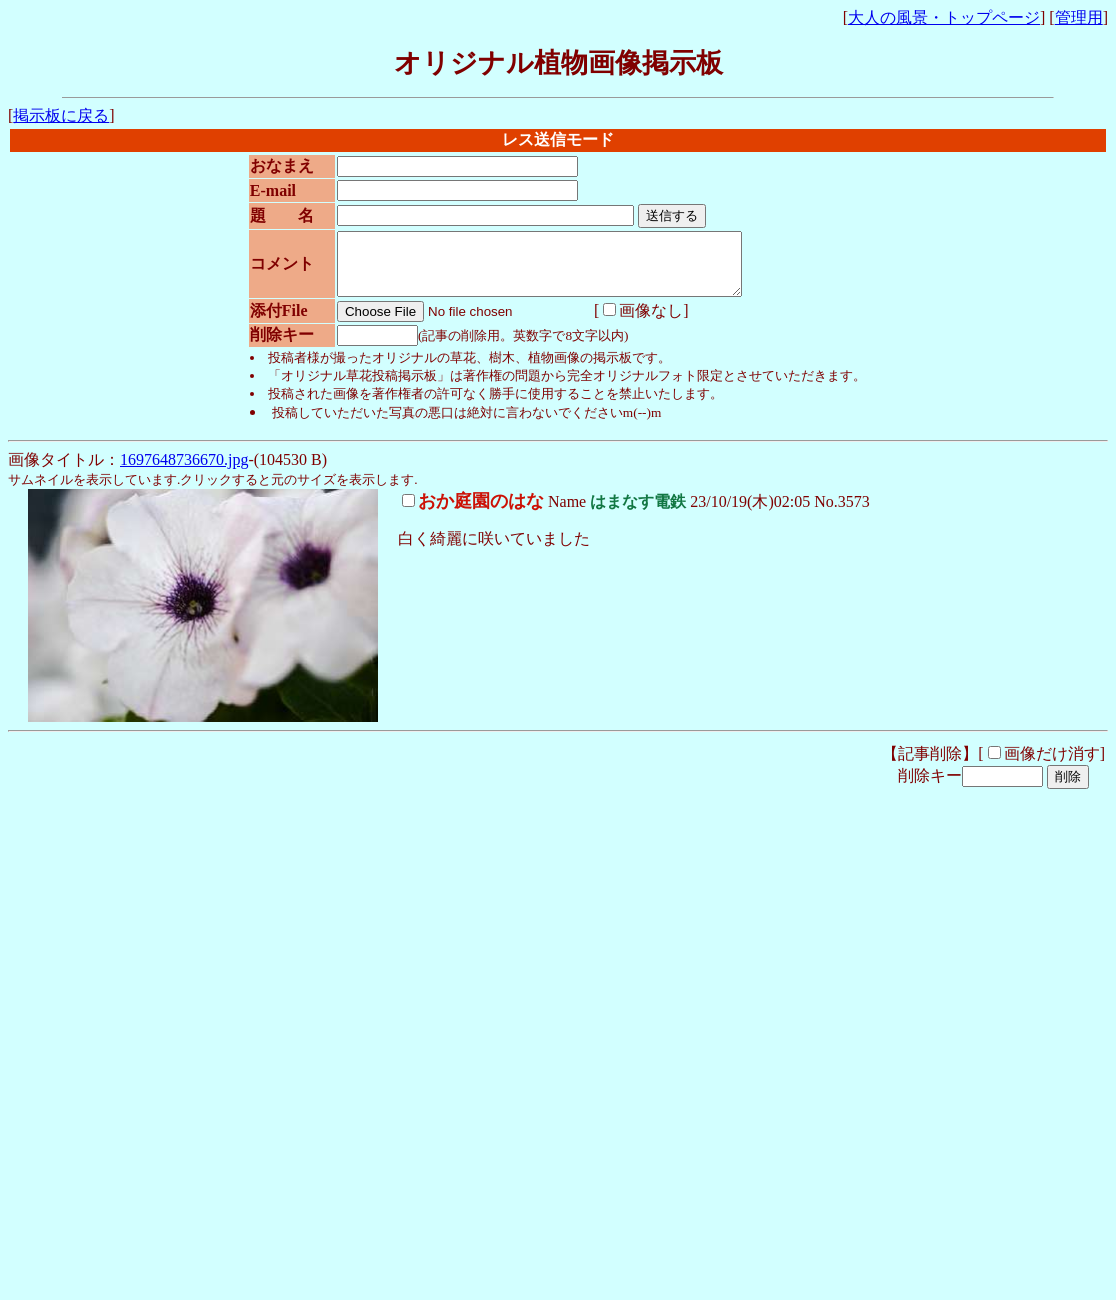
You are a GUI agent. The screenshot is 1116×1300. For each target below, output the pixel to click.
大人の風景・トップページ (944, 17)
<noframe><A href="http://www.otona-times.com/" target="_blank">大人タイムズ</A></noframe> (338, 1112)
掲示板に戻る (61, 115)
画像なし (635, 322)
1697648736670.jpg (184, 471)
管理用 (1079, 17)
